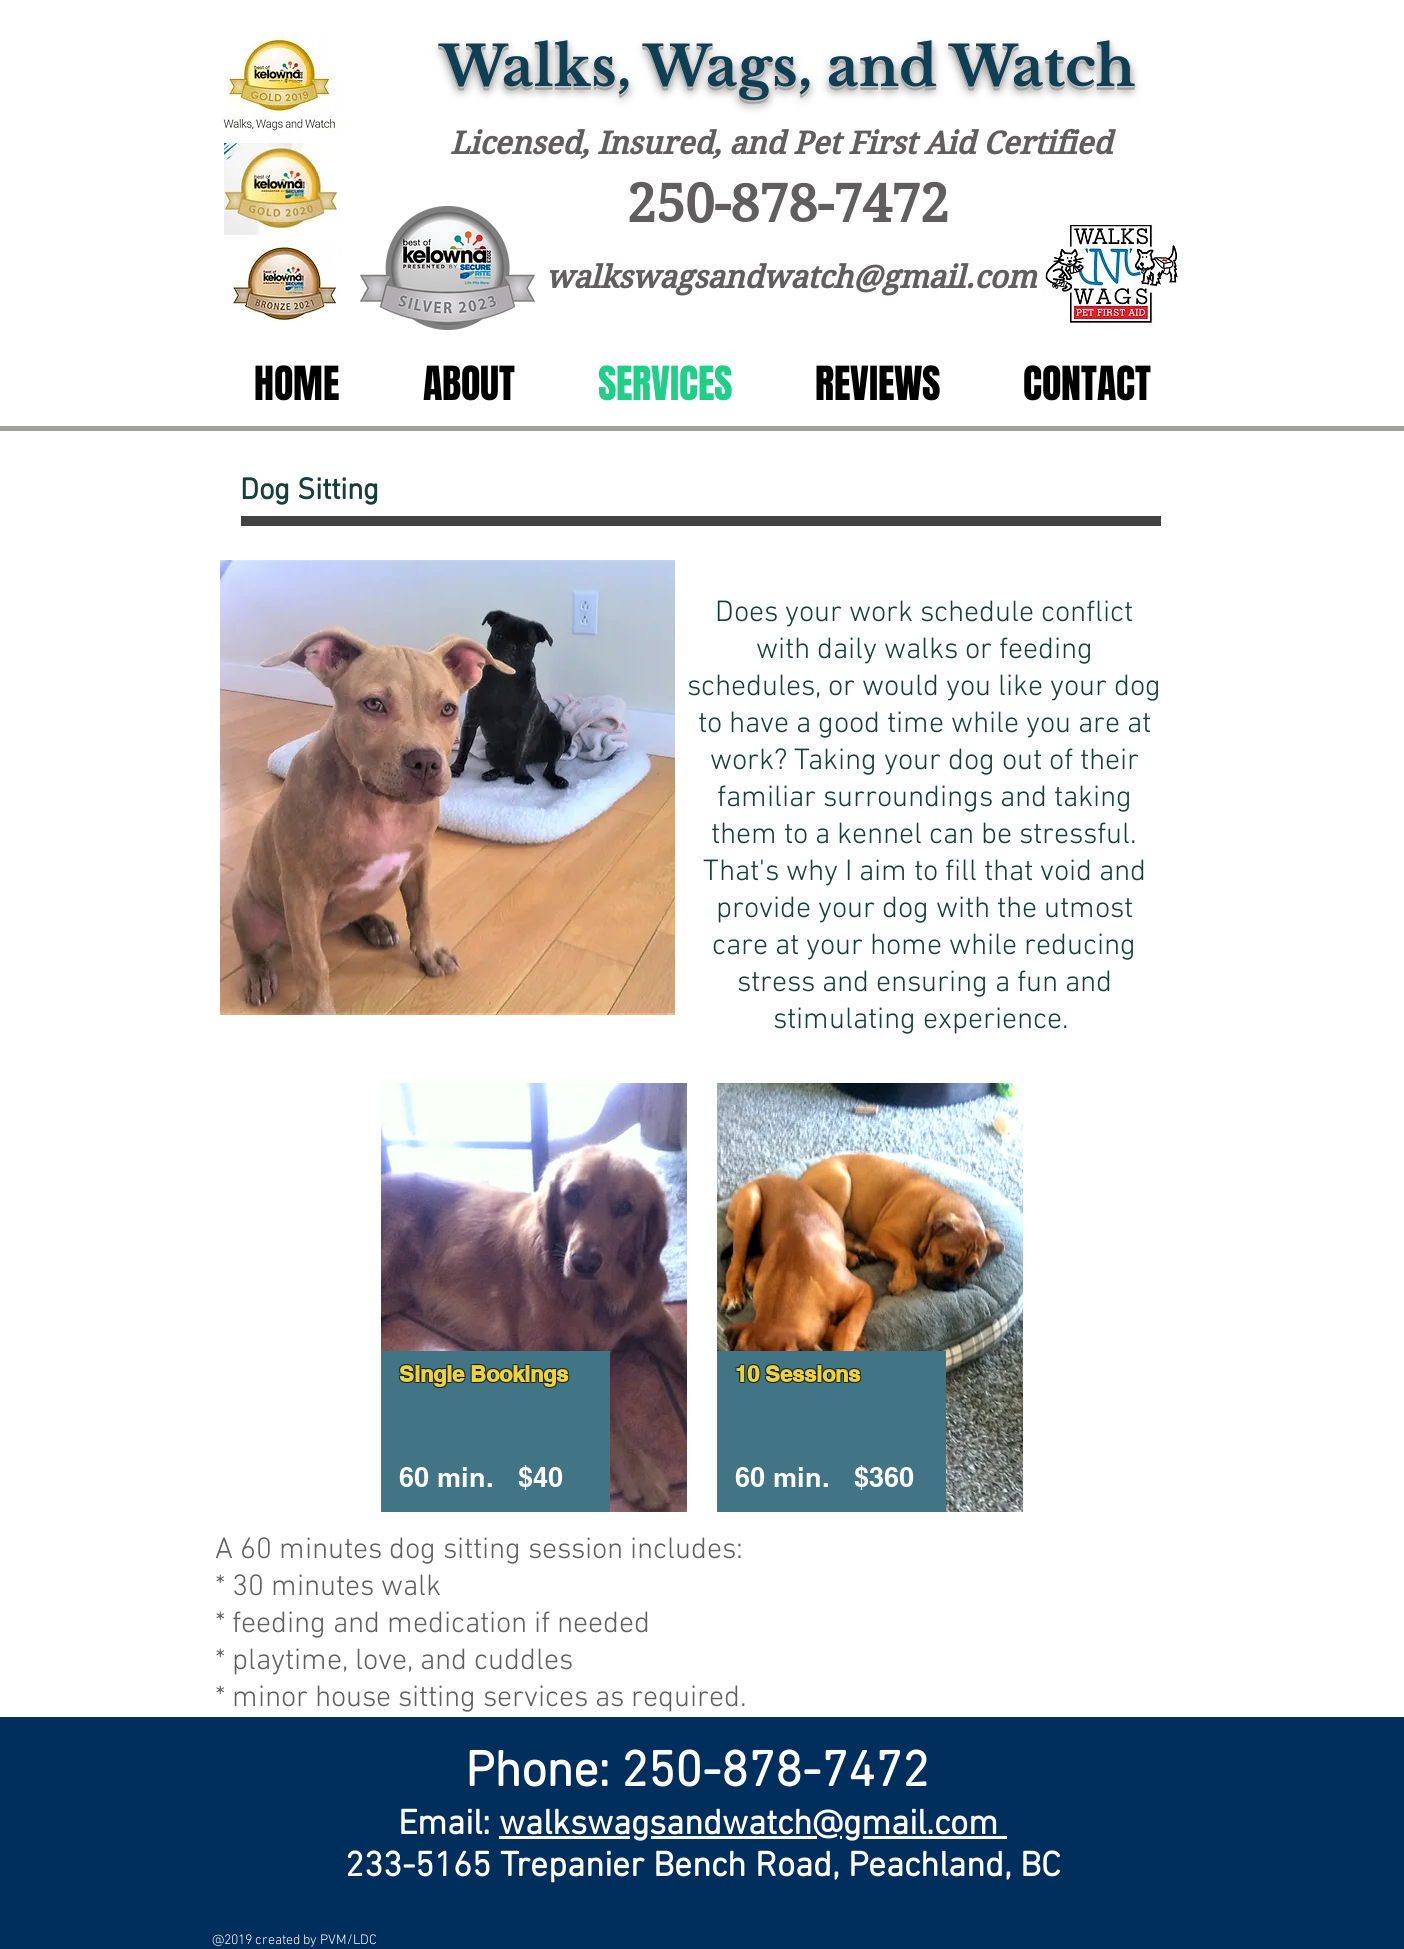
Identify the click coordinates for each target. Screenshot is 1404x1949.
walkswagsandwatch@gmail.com (791, 277)
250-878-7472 (788, 204)
